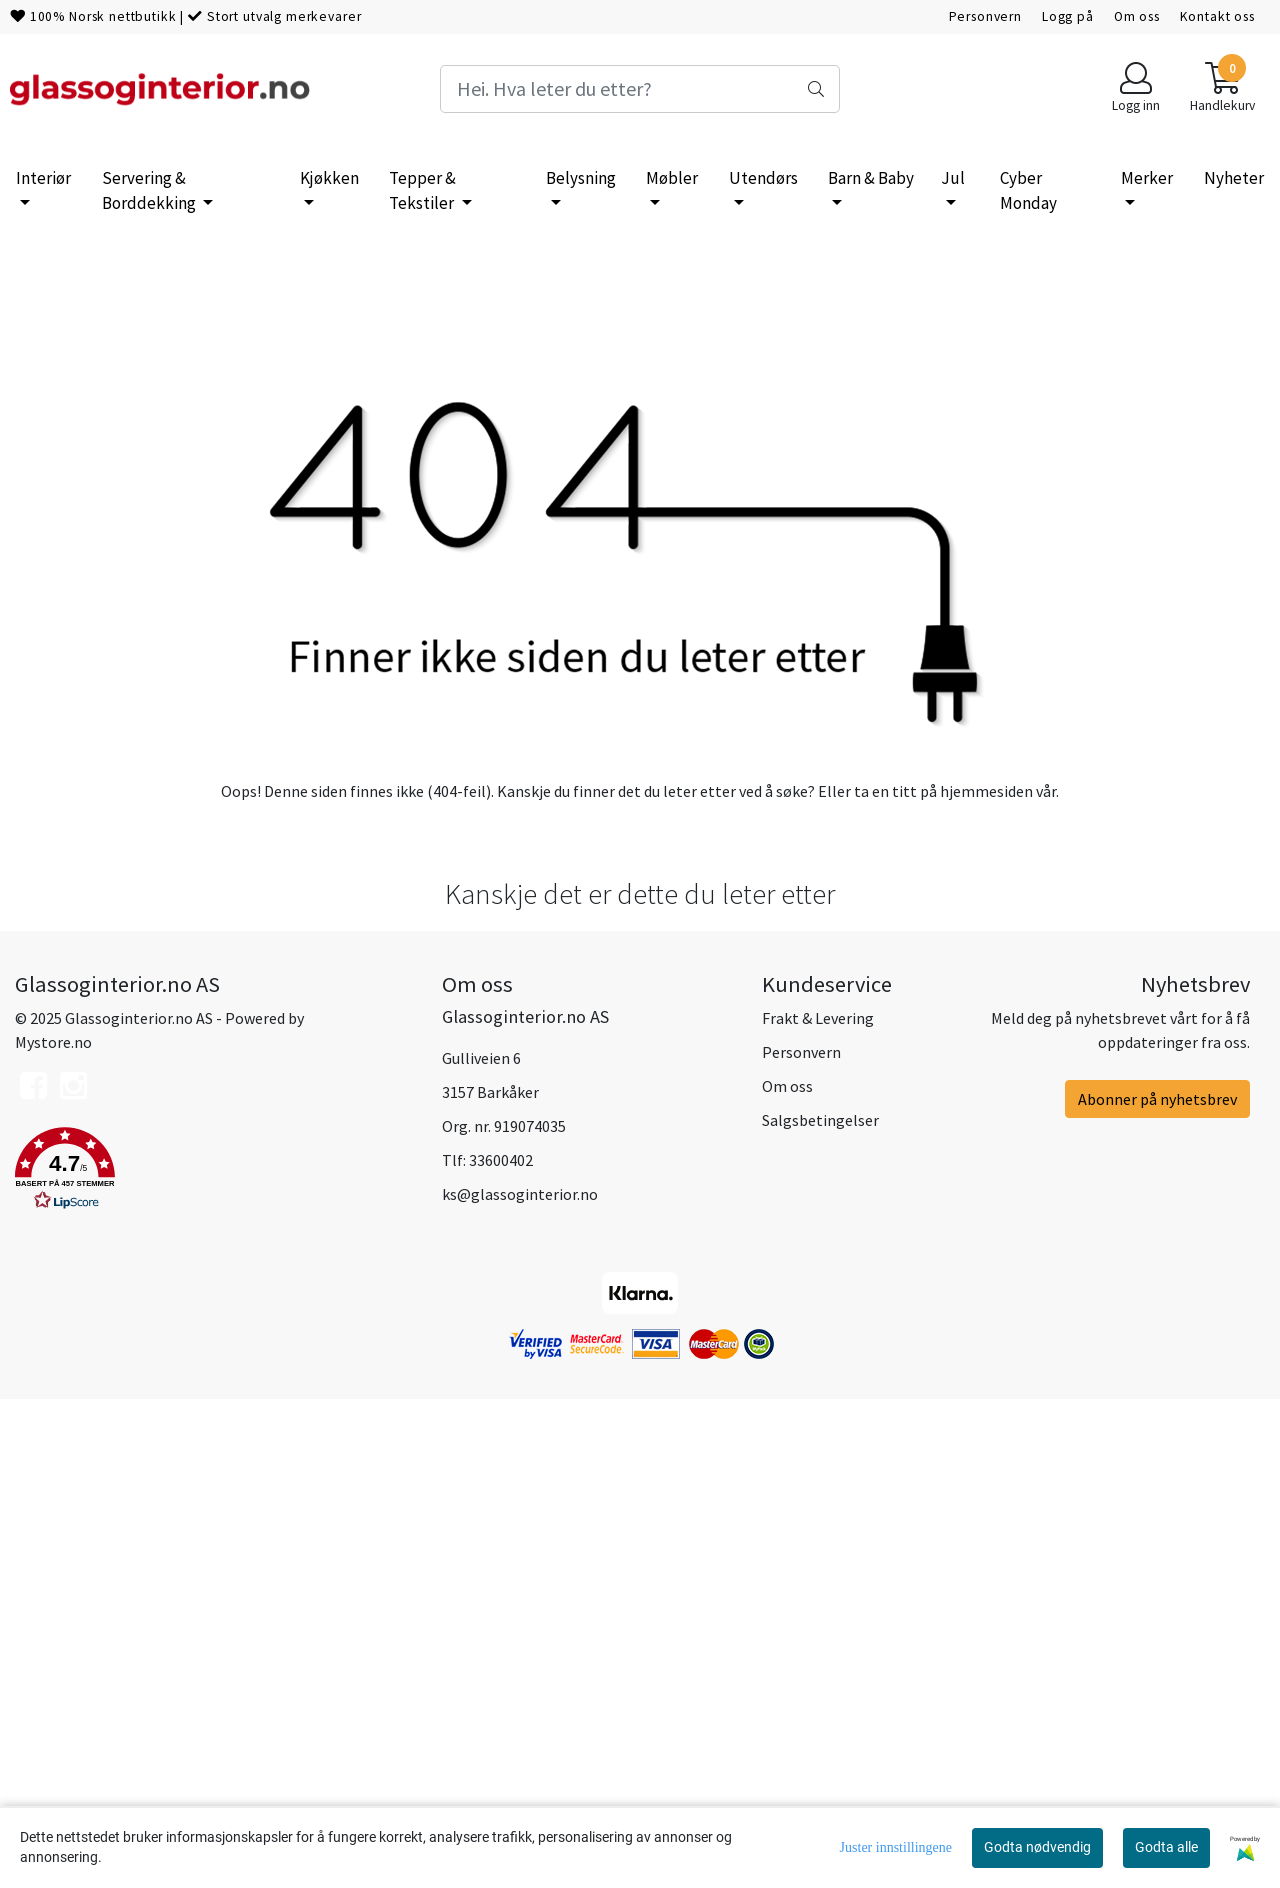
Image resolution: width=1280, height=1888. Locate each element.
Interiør (43, 178)
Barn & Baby (871, 178)
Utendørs (763, 178)
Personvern (986, 16)
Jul (953, 178)
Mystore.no (53, 1530)
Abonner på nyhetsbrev (1157, 1587)
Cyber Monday (1028, 191)
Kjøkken (329, 178)
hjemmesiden (986, 1278)
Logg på (1068, 16)
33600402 (501, 1648)
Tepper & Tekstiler (423, 191)
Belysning (581, 178)
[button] (213, 1660)
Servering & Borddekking (150, 191)
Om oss (1137, 16)
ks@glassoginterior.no (520, 1682)
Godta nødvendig (1037, 1847)
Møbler (672, 178)
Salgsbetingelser (820, 1608)
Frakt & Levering (818, 1506)
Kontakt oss (1217, 16)
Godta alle (1166, 1847)
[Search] (640, 89)
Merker (1147, 178)
